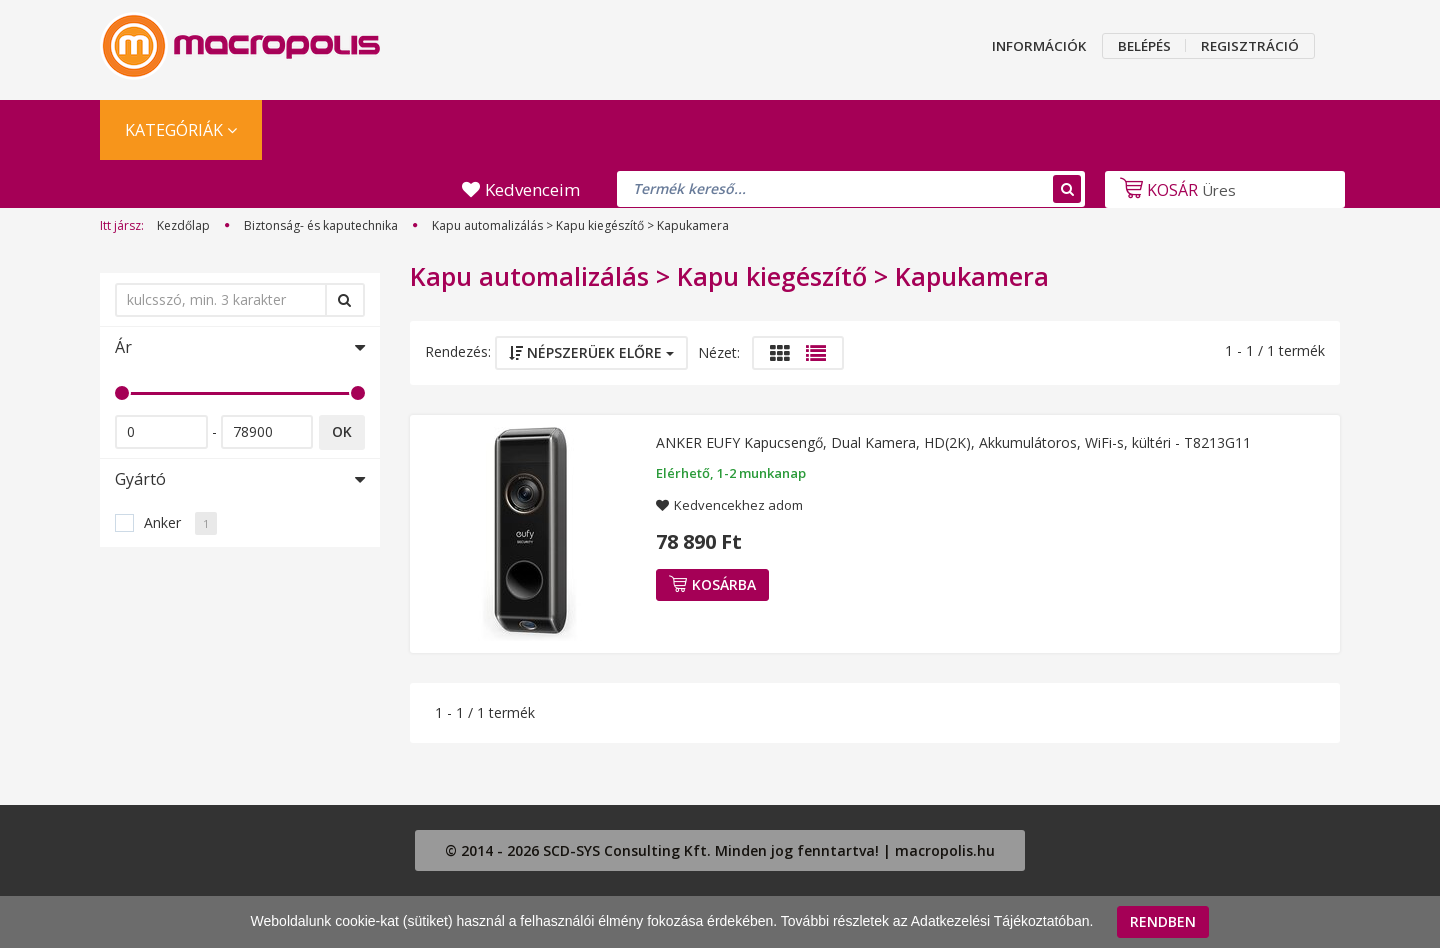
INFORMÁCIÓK (1039, 46)
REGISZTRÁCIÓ (1250, 46)
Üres (1175, 190)
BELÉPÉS (1144, 46)
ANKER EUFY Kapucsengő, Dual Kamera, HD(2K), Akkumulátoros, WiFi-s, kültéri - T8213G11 (953, 442)
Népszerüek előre (591, 352)
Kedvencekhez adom (738, 505)
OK (342, 431)
